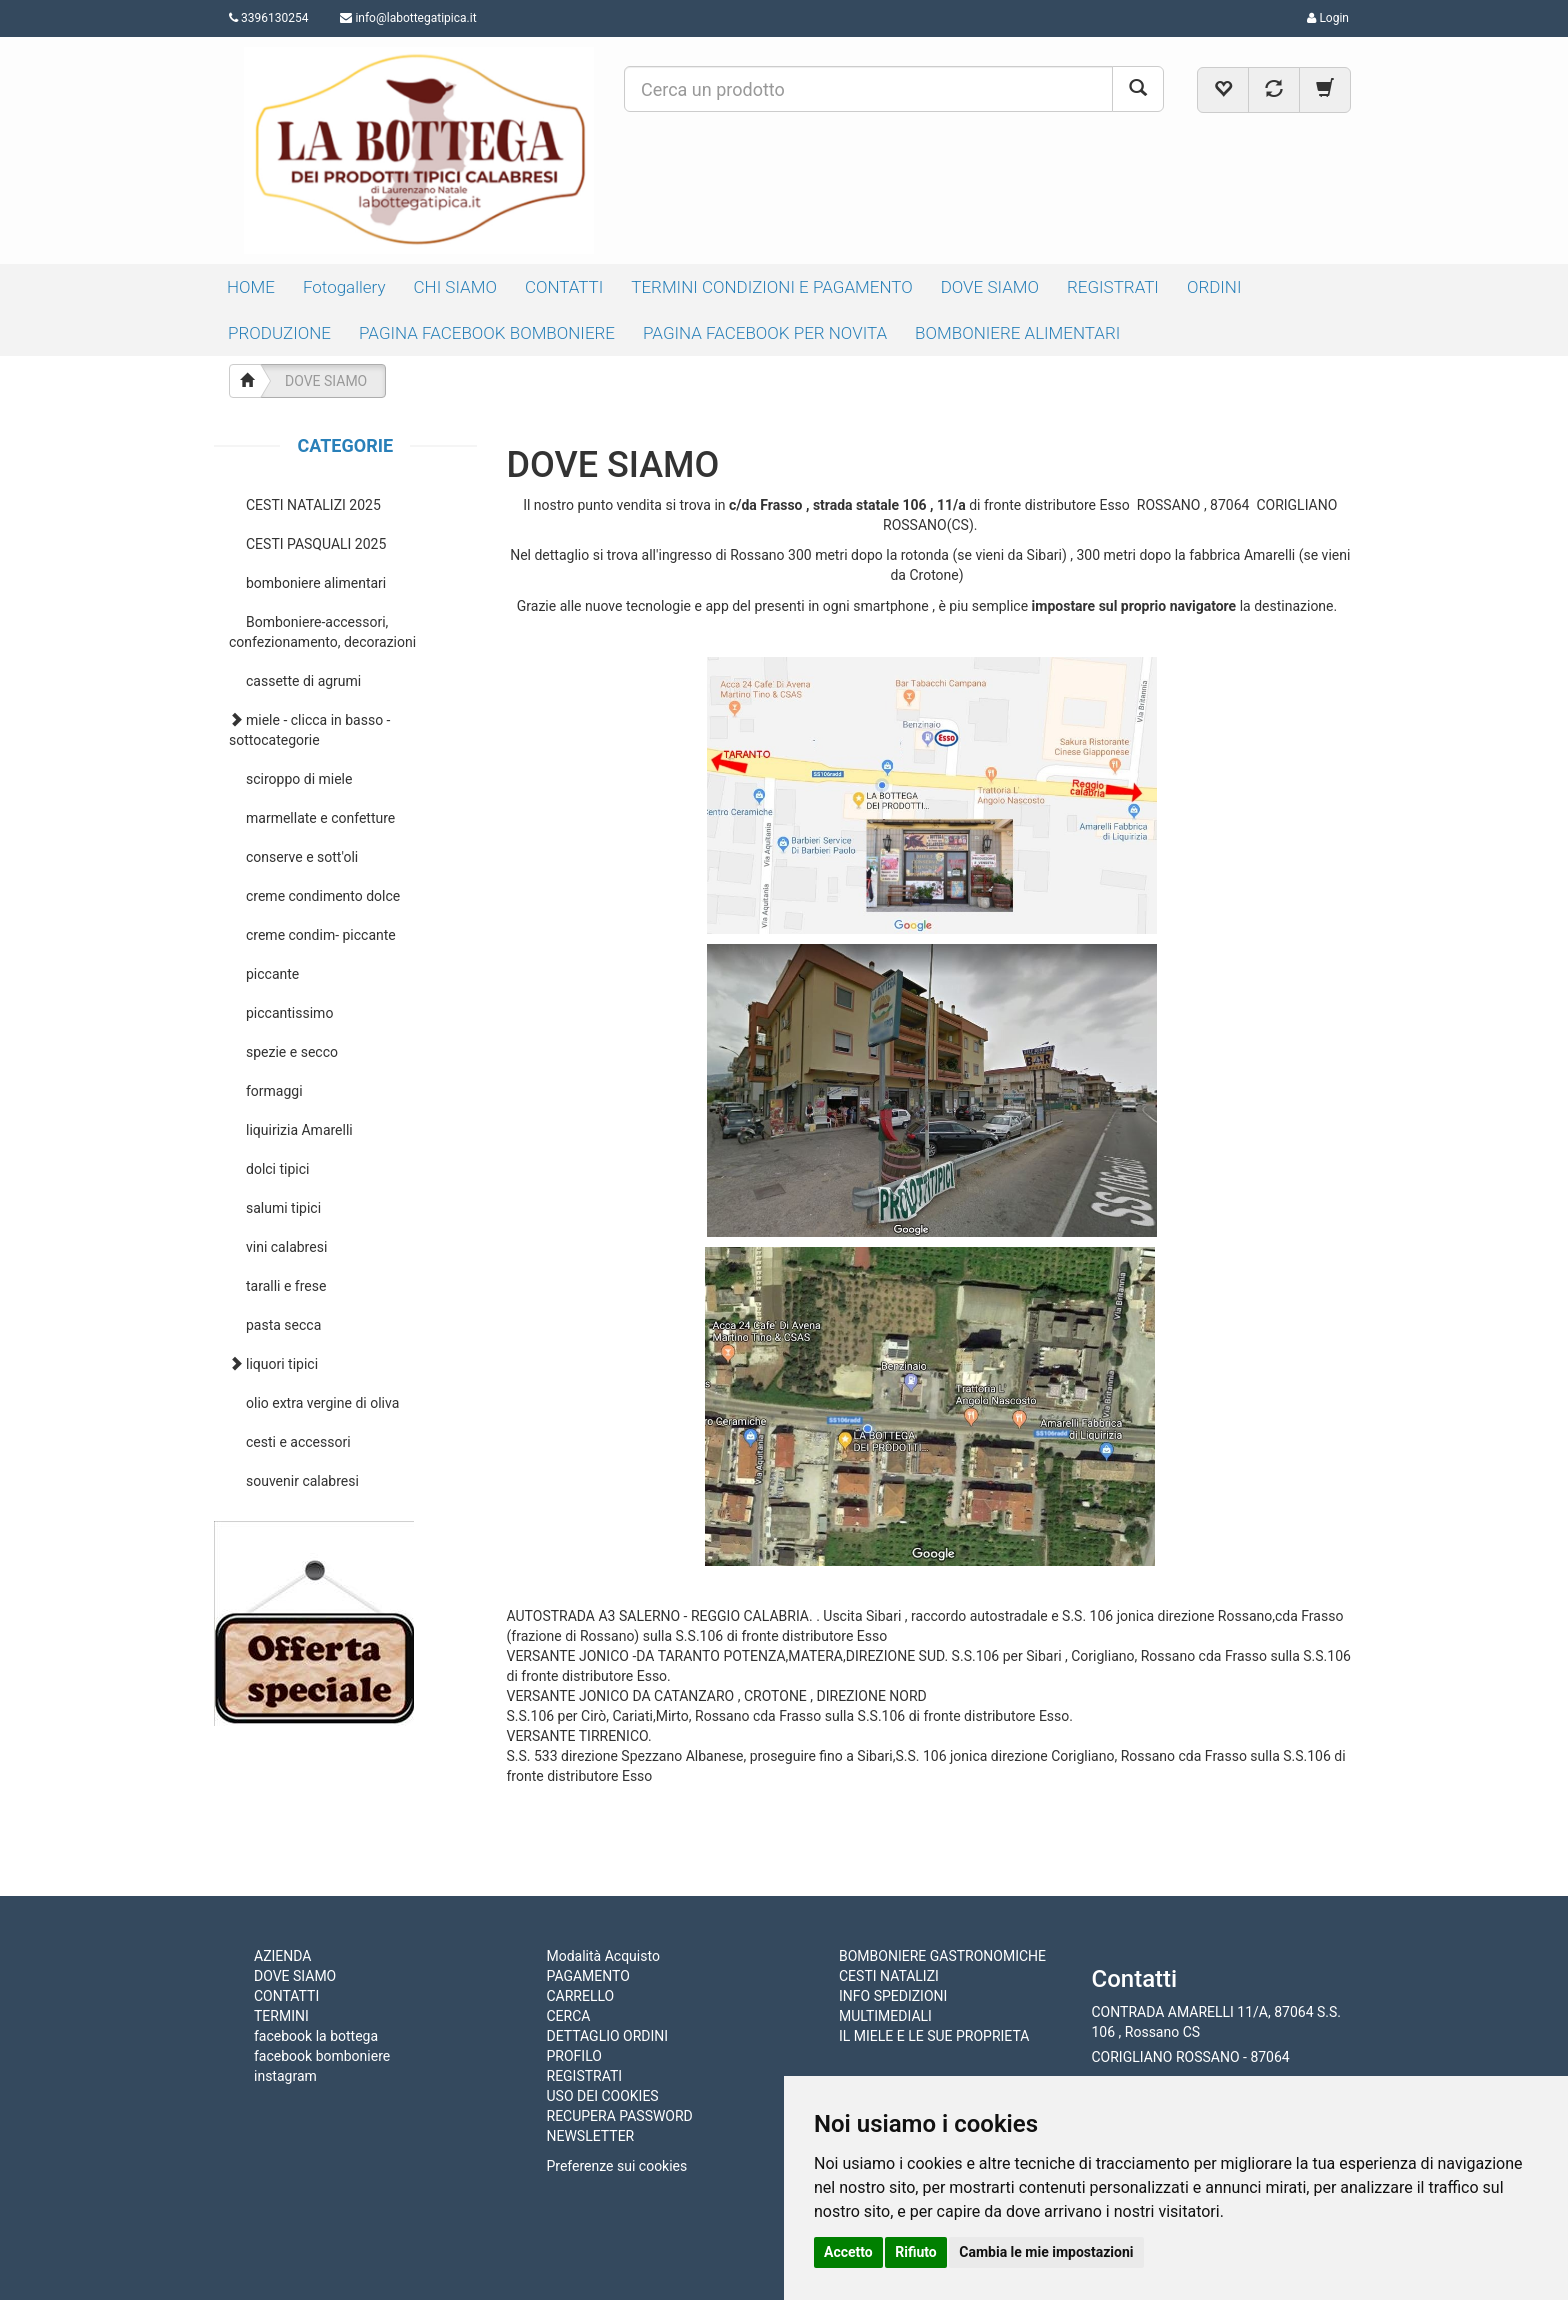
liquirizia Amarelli (299, 1130)
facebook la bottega (316, 2036)
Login (1328, 18)
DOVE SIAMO (990, 287)
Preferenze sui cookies (617, 2166)
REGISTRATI (1113, 287)
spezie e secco (292, 1052)
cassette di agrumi (303, 681)
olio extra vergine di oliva (322, 1403)
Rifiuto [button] (916, 2252)
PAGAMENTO (588, 1976)
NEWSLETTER (591, 2136)
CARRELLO (581, 1996)
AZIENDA (282, 1956)
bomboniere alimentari (316, 583)
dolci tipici (277, 1169)
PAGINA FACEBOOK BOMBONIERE (487, 333)
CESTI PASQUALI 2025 (316, 544)
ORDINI (1214, 287)
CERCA (569, 2016)
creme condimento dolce (323, 896)
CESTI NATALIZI (889, 1976)
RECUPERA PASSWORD (620, 2116)
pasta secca (283, 1325)
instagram (285, 2076)
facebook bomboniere (322, 2056)
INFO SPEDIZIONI (893, 1996)
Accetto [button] (848, 2252)
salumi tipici (283, 1208)
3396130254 (268, 18)
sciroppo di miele (299, 779)
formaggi (274, 1091)
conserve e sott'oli (302, 857)
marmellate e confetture (320, 818)
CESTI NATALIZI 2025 (313, 505)
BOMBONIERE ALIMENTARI (1017, 333)
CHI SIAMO (455, 287)
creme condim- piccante (321, 935)
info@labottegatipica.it (415, 18)
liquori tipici (282, 1364)
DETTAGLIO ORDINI (608, 2036)
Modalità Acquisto (603, 1956)
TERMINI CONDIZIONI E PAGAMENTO (771, 287)
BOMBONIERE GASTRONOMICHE (942, 1956)
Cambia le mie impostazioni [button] (1046, 2252)
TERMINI (281, 2016)
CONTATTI (564, 287)
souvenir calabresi (302, 1481)
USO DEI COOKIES (603, 2096)
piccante (272, 974)
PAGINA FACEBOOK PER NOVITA (765, 333)
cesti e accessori (298, 1442)
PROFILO (574, 2056)
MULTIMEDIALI (885, 2016)
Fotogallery (344, 287)
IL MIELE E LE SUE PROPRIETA (934, 2036)
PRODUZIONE (279, 333)
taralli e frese (286, 1286)
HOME (251, 287)
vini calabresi (286, 1247)
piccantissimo (289, 1013)
